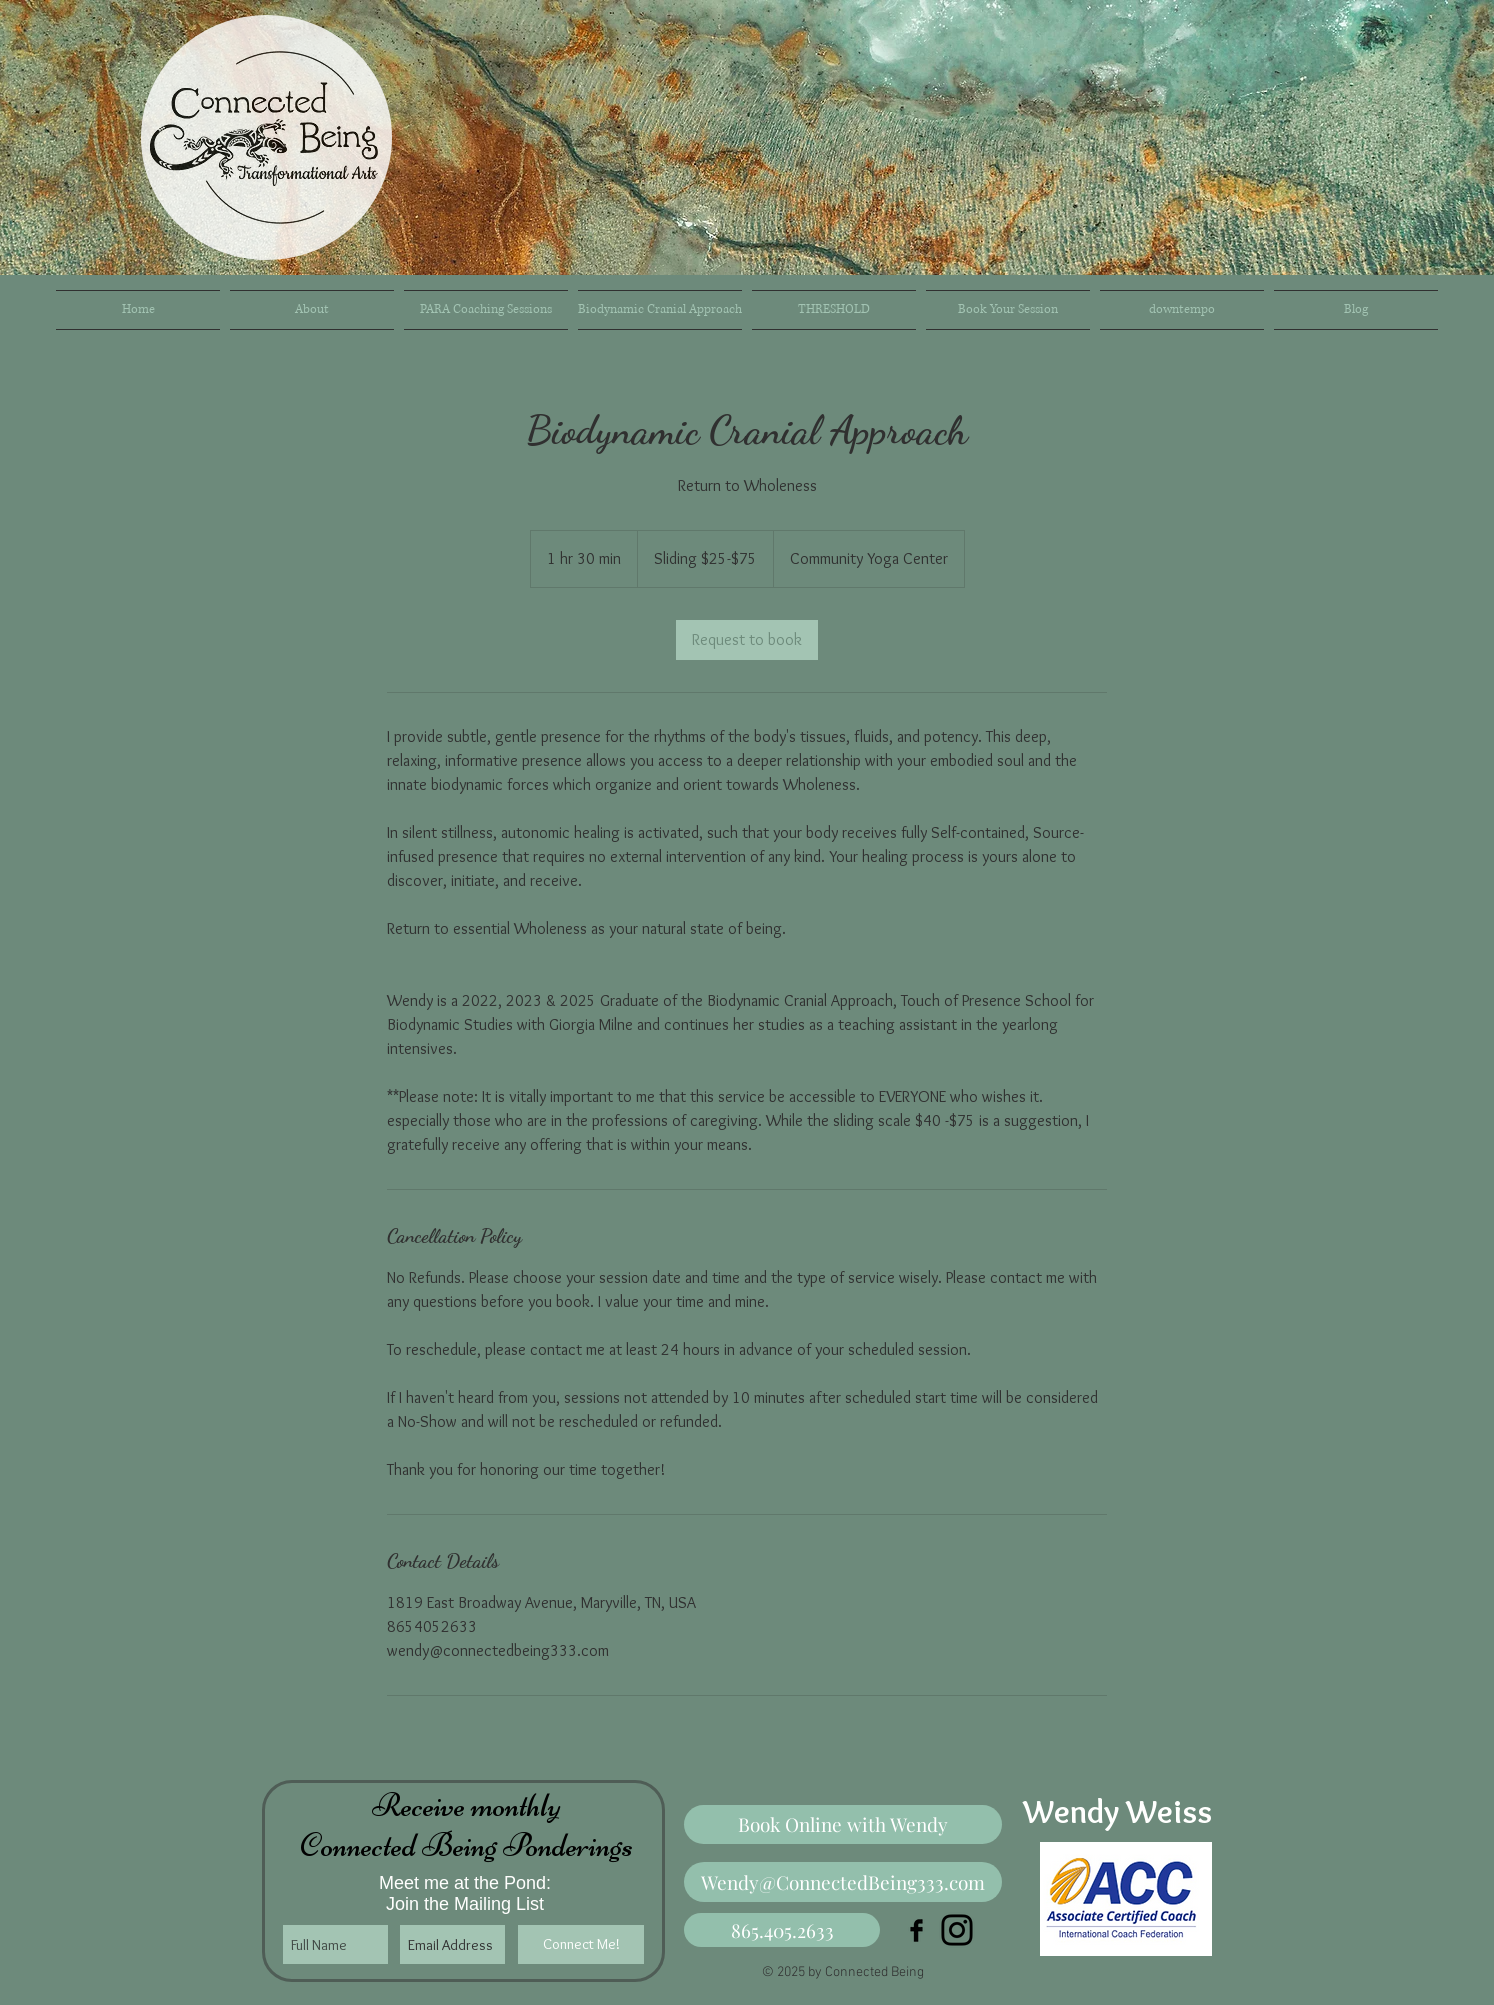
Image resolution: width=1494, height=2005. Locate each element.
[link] (747, 640)
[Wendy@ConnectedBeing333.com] (843, 1882)
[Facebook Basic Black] (916, 1930)
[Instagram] (957, 1930)
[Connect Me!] (581, 1944)
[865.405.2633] (782, 1930)
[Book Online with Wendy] (843, 1824)
